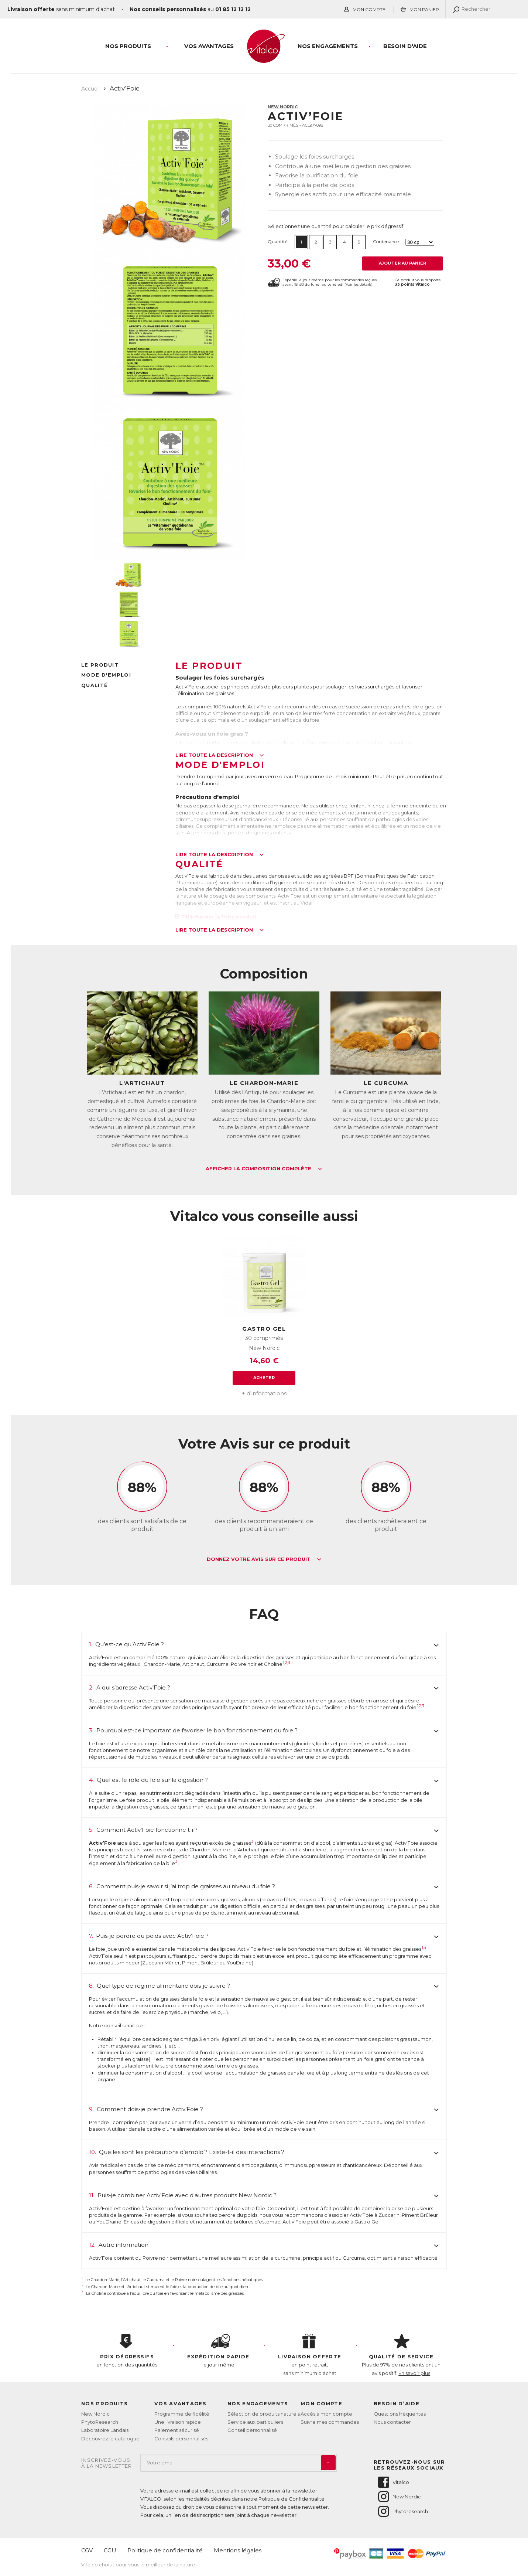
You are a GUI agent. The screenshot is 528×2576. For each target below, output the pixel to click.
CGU (110, 2550)
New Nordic (283, 106)
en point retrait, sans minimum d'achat (310, 2355)
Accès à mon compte (326, 2414)
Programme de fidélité (181, 2414)
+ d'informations (264, 1393)
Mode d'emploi (106, 675)
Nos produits (128, 46)
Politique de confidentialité (165, 2550)
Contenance (386, 241)
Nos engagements (328, 46)
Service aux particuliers (255, 2422)
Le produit (100, 665)
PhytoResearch (99, 2422)
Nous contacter (392, 2422)
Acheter (264, 1377)
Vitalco (393, 2482)
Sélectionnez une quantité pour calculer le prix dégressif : (336, 226)
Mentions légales (237, 2550)
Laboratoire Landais (104, 2430)
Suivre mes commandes (330, 2422)
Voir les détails (358, 284)
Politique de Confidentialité (291, 2499)
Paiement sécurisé (176, 2430)
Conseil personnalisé (252, 2430)
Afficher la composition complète (264, 1168)
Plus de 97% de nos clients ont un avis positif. (401, 2355)
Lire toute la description (219, 755)
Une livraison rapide (177, 2422)
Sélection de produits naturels (263, 2414)
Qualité (94, 685)
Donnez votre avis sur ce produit (264, 1559)
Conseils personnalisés (181, 2438)
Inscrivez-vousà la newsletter (106, 2463)
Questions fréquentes (400, 2414)
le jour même (218, 2351)
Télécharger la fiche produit (216, 917)
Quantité (277, 241)
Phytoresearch (402, 2511)
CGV (87, 2550)
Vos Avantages (209, 46)
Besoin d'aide (405, 46)
